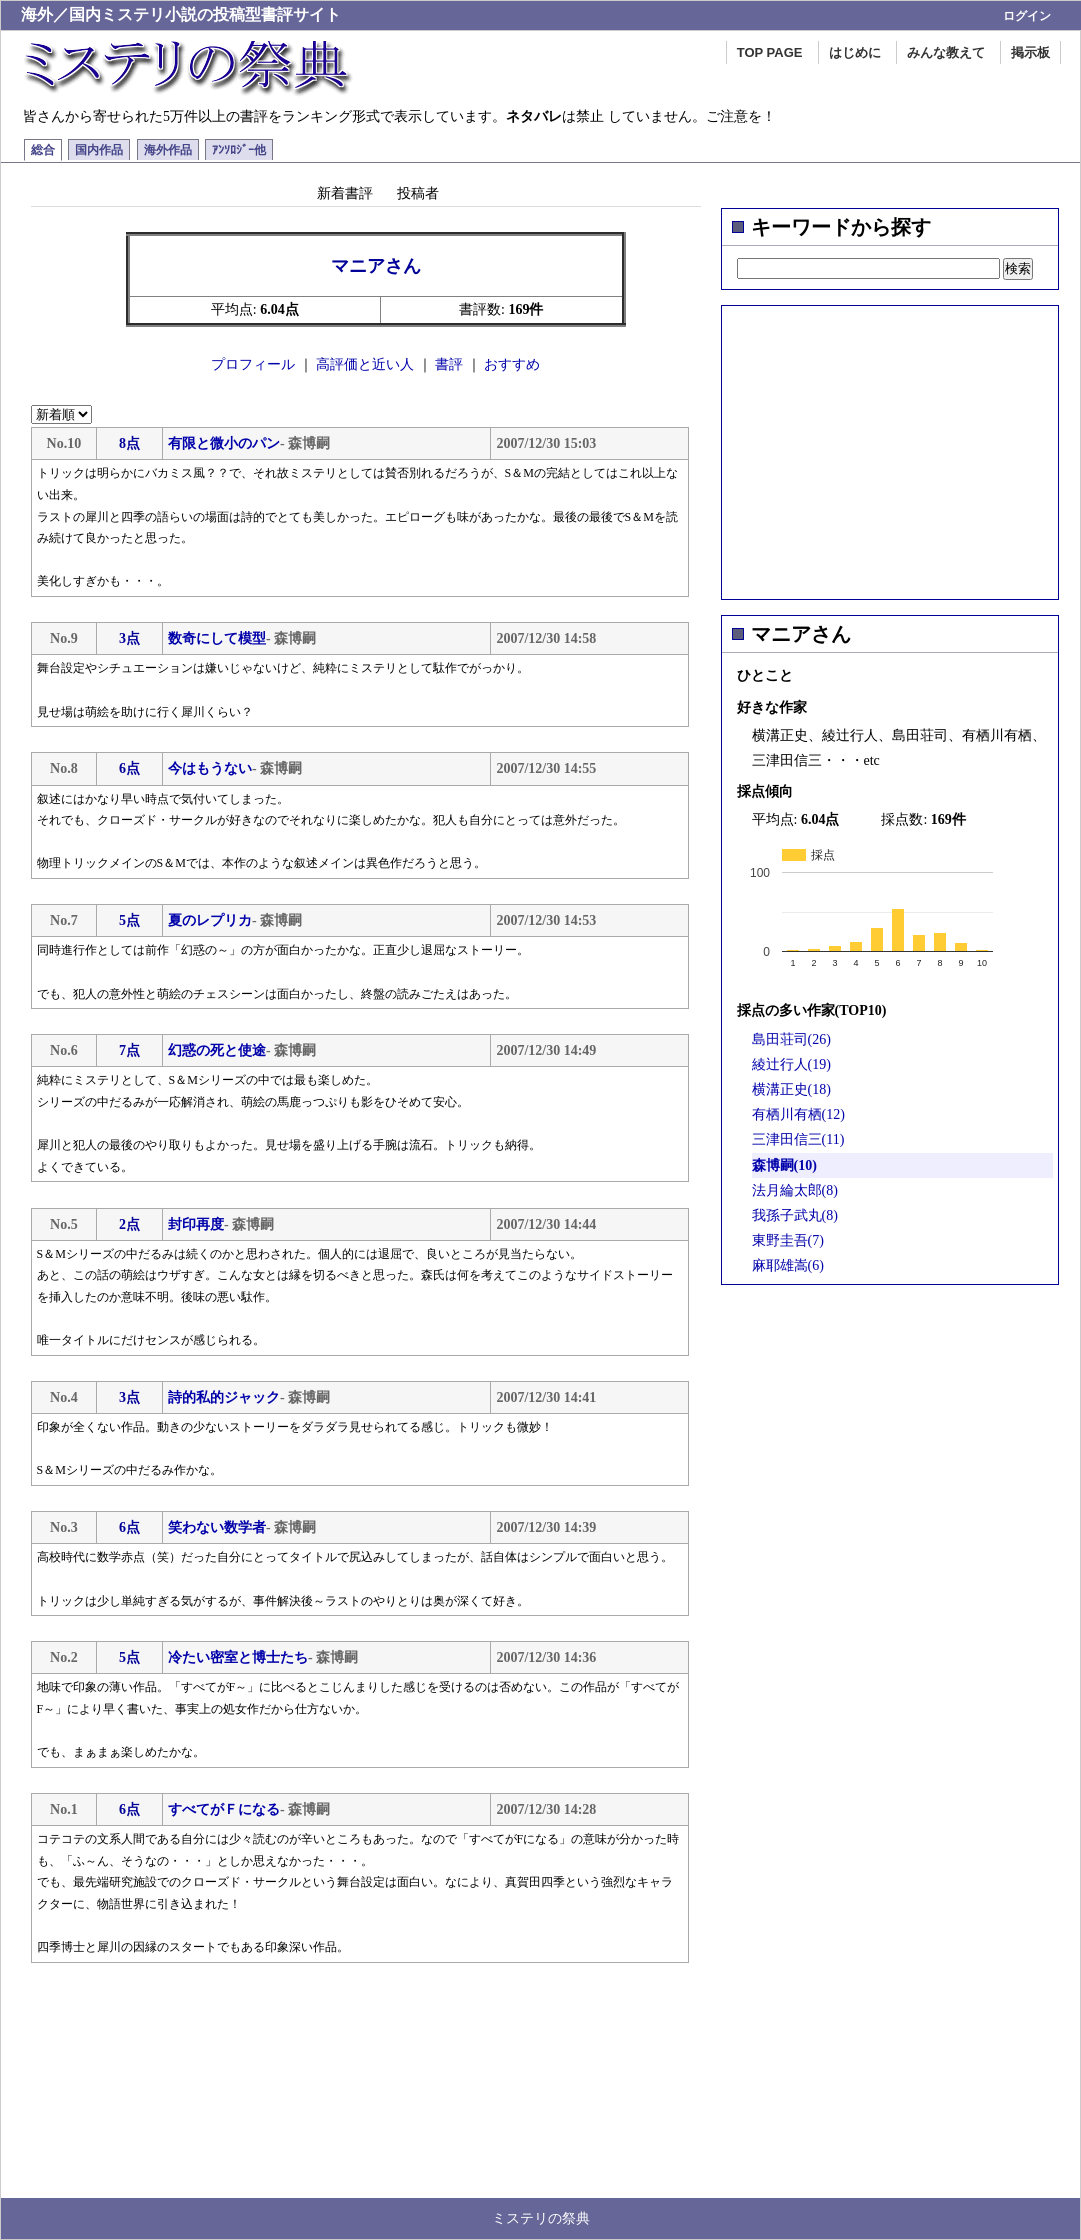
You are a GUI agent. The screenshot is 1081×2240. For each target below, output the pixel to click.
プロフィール (253, 364)
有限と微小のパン (224, 443)
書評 (449, 364)
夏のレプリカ (210, 920)
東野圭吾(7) (788, 1240)
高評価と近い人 (365, 364)
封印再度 (196, 1224)
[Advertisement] (890, 446)
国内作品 (99, 150)
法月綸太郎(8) (795, 1190)
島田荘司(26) (791, 1039)
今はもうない (210, 768)
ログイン (1027, 16)
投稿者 (418, 193)
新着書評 (345, 193)
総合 (43, 150)
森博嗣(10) (784, 1165)
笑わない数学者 (217, 1527)
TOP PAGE (770, 52)
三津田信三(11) (798, 1139)
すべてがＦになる (224, 1809)
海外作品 (168, 150)
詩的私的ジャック (224, 1397)
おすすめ (512, 364)
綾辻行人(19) (791, 1064)
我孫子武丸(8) (795, 1215)
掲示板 (1030, 52)
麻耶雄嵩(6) (788, 1265)
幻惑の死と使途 (217, 1050)
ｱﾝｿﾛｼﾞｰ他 (239, 150)
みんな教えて (946, 52)
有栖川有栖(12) (798, 1114)
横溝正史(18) (791, 1089)
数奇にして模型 (217, 638)
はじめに (855, 52)
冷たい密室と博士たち (238, 1657)
